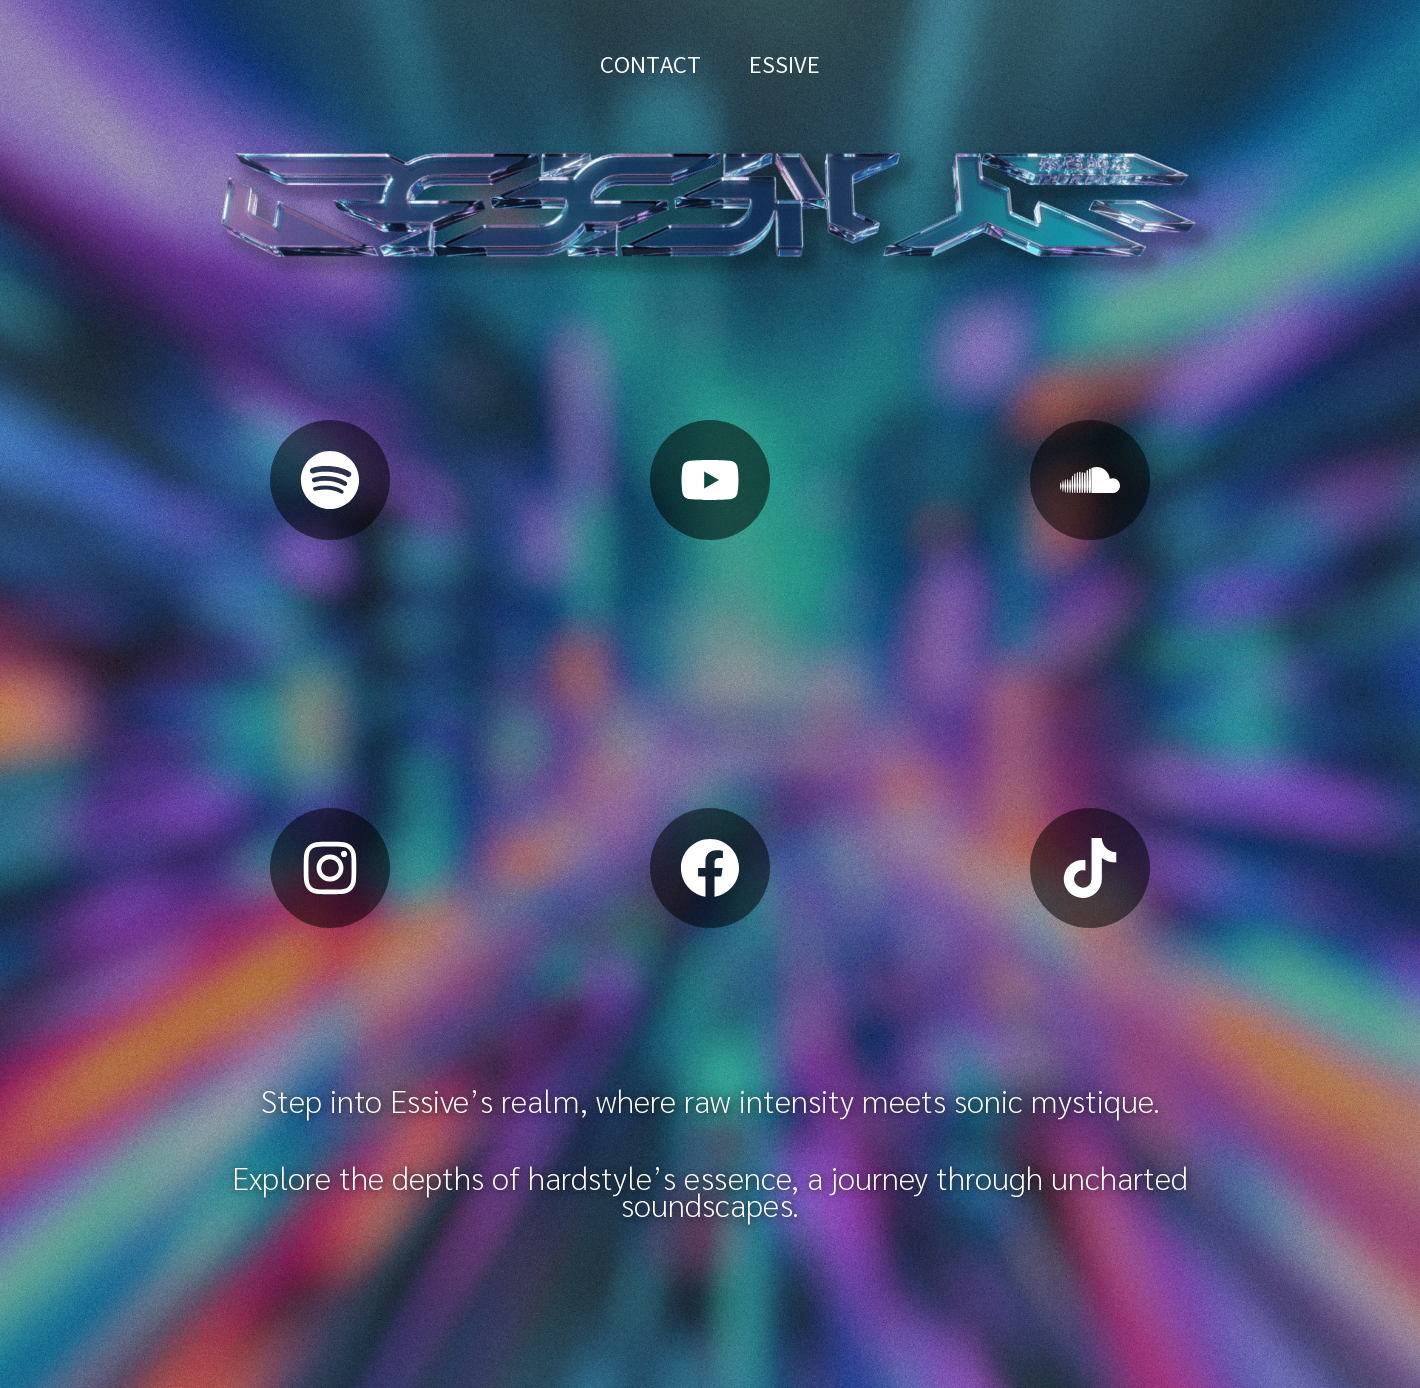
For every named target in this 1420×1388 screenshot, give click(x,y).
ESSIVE (784, 64)
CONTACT (650, 64)
